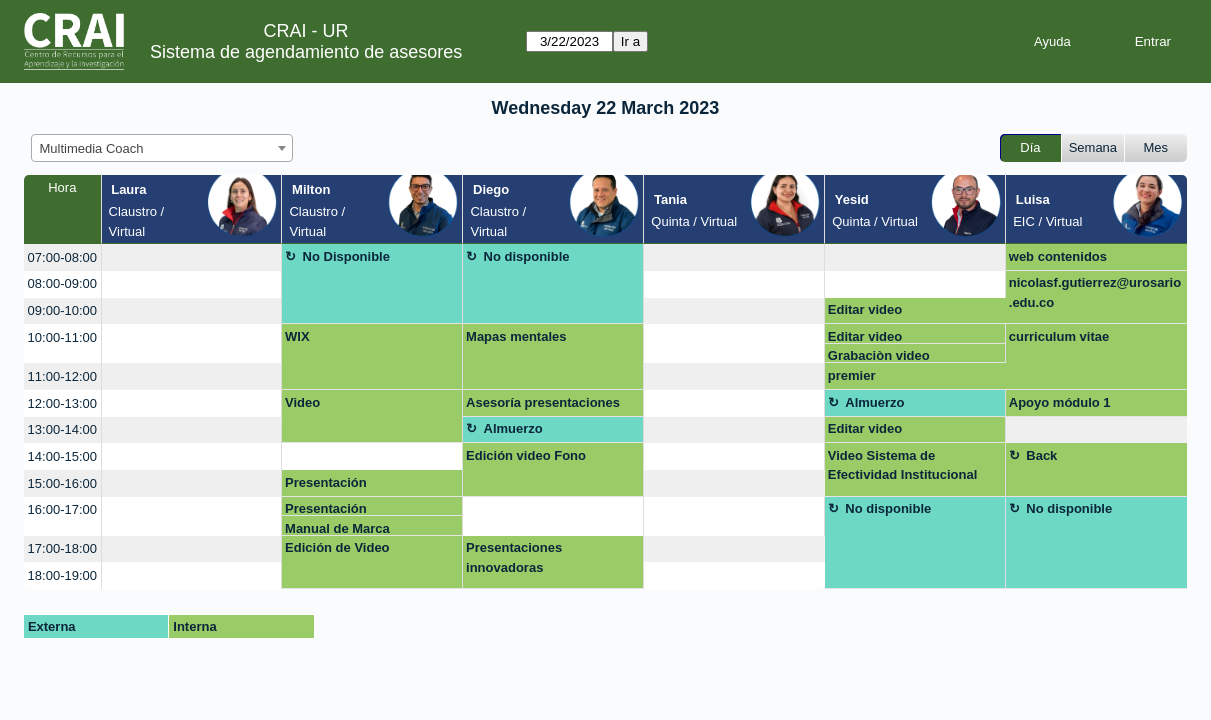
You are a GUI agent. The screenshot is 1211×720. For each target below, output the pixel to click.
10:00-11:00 (62, 337)
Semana (1093, 147)
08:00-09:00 (62, 283)
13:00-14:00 (62, 429)
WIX (297, 336)
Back (1041, 455)
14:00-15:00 (62, 456)
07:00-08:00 (62, 257)
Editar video (865, 309)
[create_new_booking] (192, 257)
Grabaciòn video (879, 355)
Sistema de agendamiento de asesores (306, 52)
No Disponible (346, 256)
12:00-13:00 (62, 403)
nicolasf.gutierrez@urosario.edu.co (1095, 292)
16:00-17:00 (62, 509)
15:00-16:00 (62, 483)
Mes (1156, 147)
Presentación (326, 482)
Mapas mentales (516, 336)
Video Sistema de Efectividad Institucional (903, 465)
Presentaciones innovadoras (514, 557)
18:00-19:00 (62, 575)
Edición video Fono (526, 455)
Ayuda (1052, 41)
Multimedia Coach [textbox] (92, 148)
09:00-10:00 (62, 310)
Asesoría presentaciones (543, 402)
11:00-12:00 (62, 376)
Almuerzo (874, 402)
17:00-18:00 (62, 548)
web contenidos (1058, 256)
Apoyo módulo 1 (1060, 402)
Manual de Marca (337, 528)
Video (302, 402)
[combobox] (162, 148)
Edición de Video (337, 547)
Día (1030, 147)
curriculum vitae (1059, 336)
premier (852, 375)
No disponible (527, 256)
